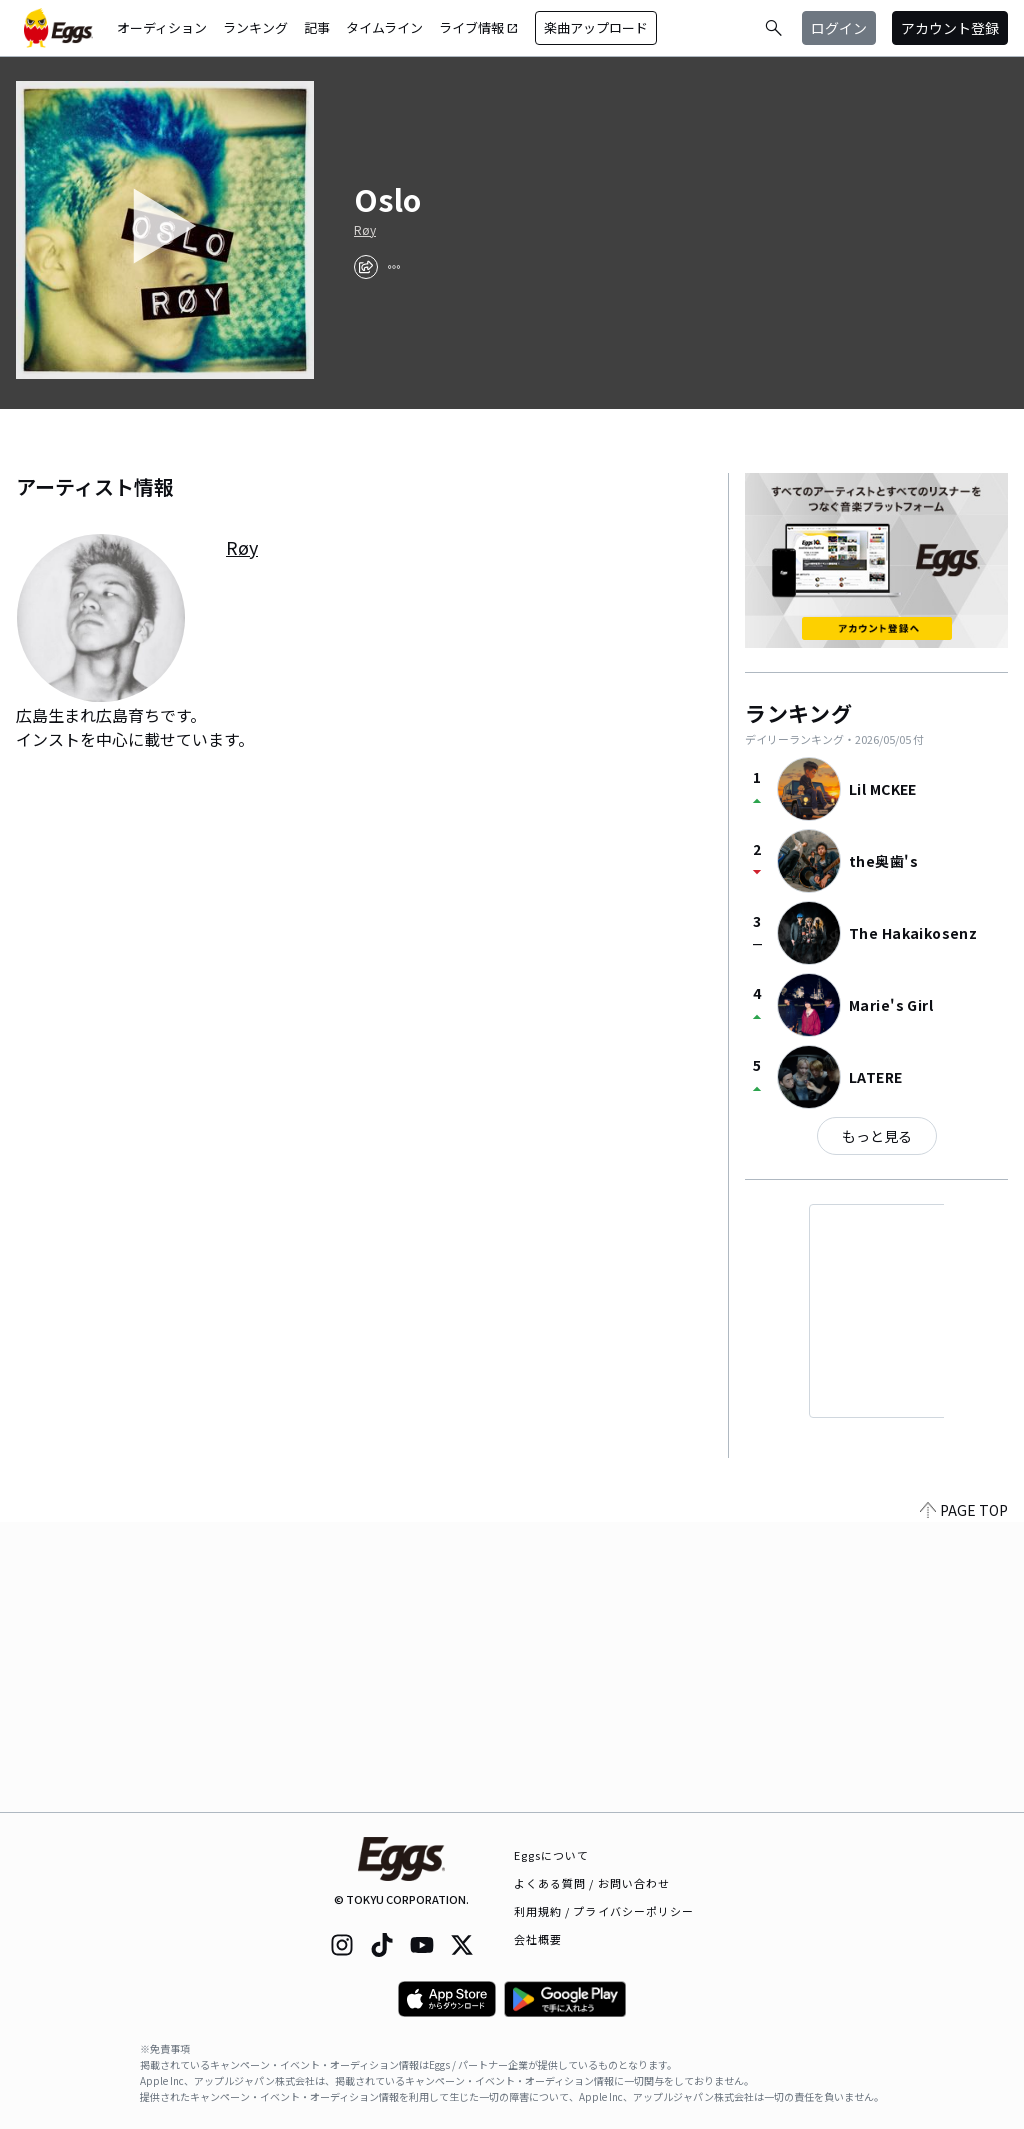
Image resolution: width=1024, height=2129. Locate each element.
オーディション (162, 27)
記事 (317, 27)
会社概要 (538, 1939)
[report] (394, 267)
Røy (365, 230)
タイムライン (384, 27)
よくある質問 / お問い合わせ (592, 1883)
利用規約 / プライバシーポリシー (604, 1911)
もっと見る (877, 1136)
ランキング (255, 27)
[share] (366, 267)
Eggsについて (552, 1855)
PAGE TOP (964, 1800)
